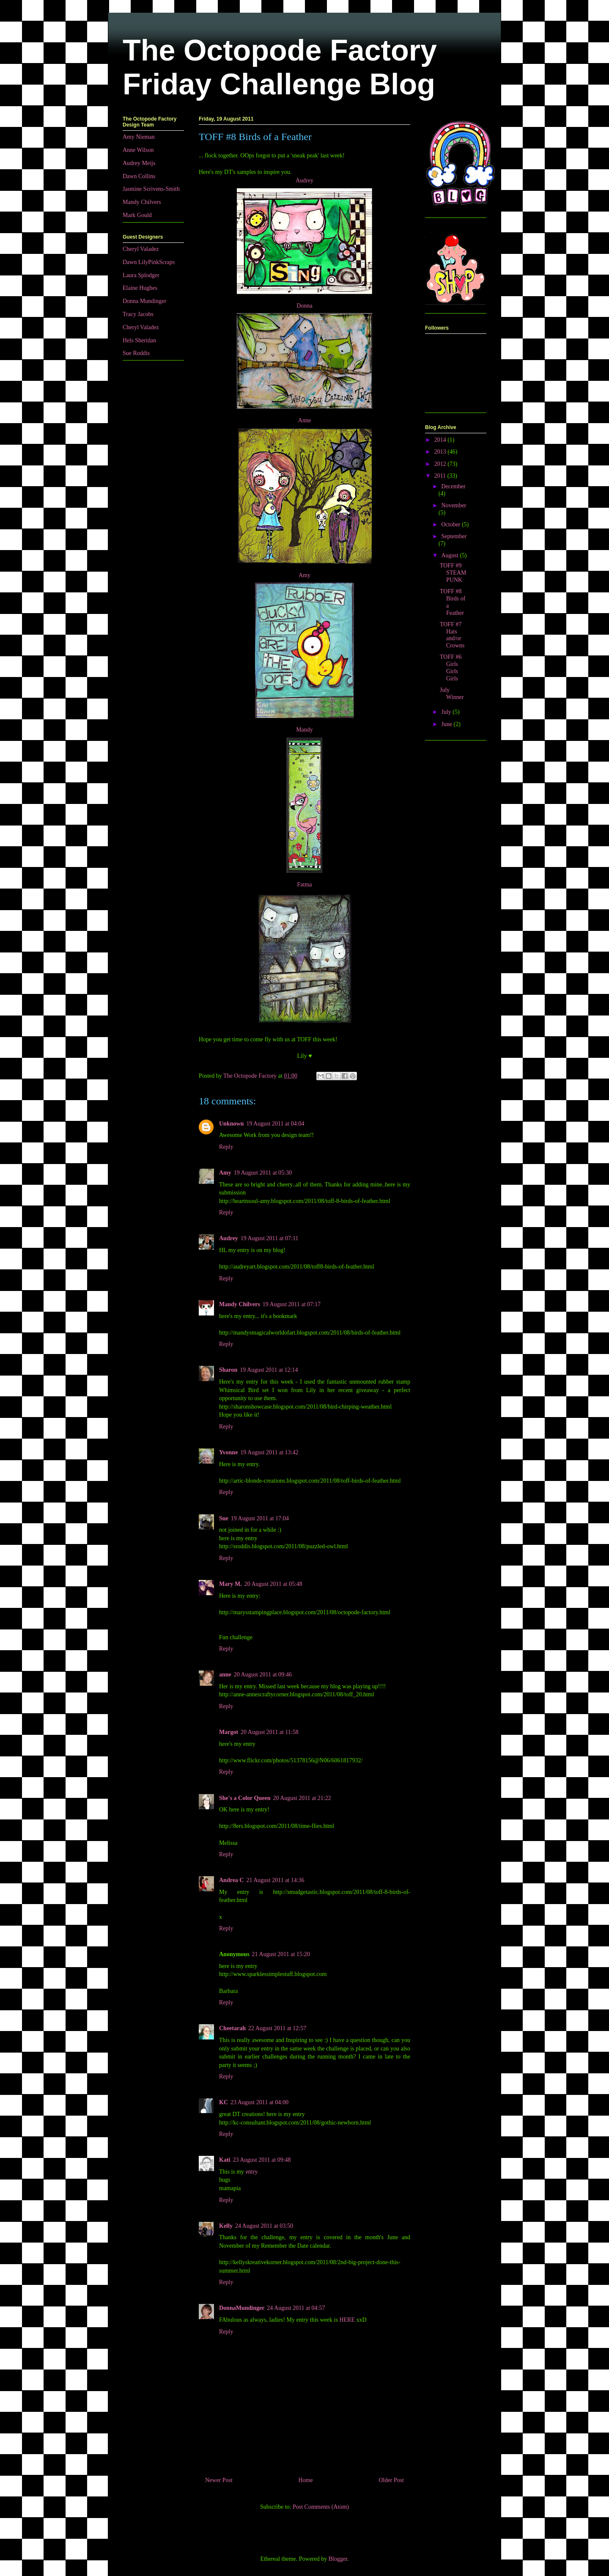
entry (252, 2172)
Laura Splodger (141, 275)
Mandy (304, 730)
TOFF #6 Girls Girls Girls (450, 667)
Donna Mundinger (144, 301)
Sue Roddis (136, 353)
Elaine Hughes (140, 288)
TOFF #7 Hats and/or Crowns (452, 635)
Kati (224, 2160)
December (453, 486)
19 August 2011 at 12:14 (269, 1370)
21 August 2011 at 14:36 (275, 1880)
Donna (304, 306)
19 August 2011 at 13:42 (269, 1452)
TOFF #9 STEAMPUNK (453, 572)
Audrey (304, 180)
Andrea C (231, 1880)
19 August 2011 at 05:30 (263, 1173)
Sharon (228, 1370)
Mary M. (230, 1584)
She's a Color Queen (244, 1798)
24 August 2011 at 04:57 (296, 2308)
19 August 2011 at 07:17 (292, 1304)
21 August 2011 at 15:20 (281, 1954)
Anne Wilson (138, 150)
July (447, 712)
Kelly (226, 2226)
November (453, 505)
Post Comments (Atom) (321, 2507)
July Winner (452, 693)
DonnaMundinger (241, 2308)
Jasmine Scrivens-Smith (151, 189)
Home (306, 2480)
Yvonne (228, 1452)
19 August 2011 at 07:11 (270, 1238)
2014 (441, 440)
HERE (347, 2320)
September (453, 536)
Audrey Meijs (139, 163)
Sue (223, 1518)
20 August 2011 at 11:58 (270, 1732)
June (447, 724)
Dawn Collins (139, 176)
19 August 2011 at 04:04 (275, 1123)
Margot (228, 1732)
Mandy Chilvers (239, 1304)
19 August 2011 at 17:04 (260, 1518)
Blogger (338, 2559)
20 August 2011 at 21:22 (302, 1798)
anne (225, 1674)
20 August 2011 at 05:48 (273, 1584)
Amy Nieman (139, 137)
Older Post (391, 2480)
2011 (440, 476)
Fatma (304, 884)
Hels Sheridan (139, 340)
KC (223, 2102)
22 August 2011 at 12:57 (277, 2028)
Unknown (231, 1123)
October (451, 524)
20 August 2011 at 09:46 (263, 1674)
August (450, 555)
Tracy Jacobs (138, 314)
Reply (226, 1147)
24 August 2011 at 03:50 (264, 2226)
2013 (441, 452)
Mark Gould (137, 215)
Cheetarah (232, 2028)
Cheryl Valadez (141, 249)
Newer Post (219, 2480)
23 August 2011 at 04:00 (259, 2102)
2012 (441, 464)
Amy (304, 575)
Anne (304, 420)
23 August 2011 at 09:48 (262, 2160)
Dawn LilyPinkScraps (149, 262)
